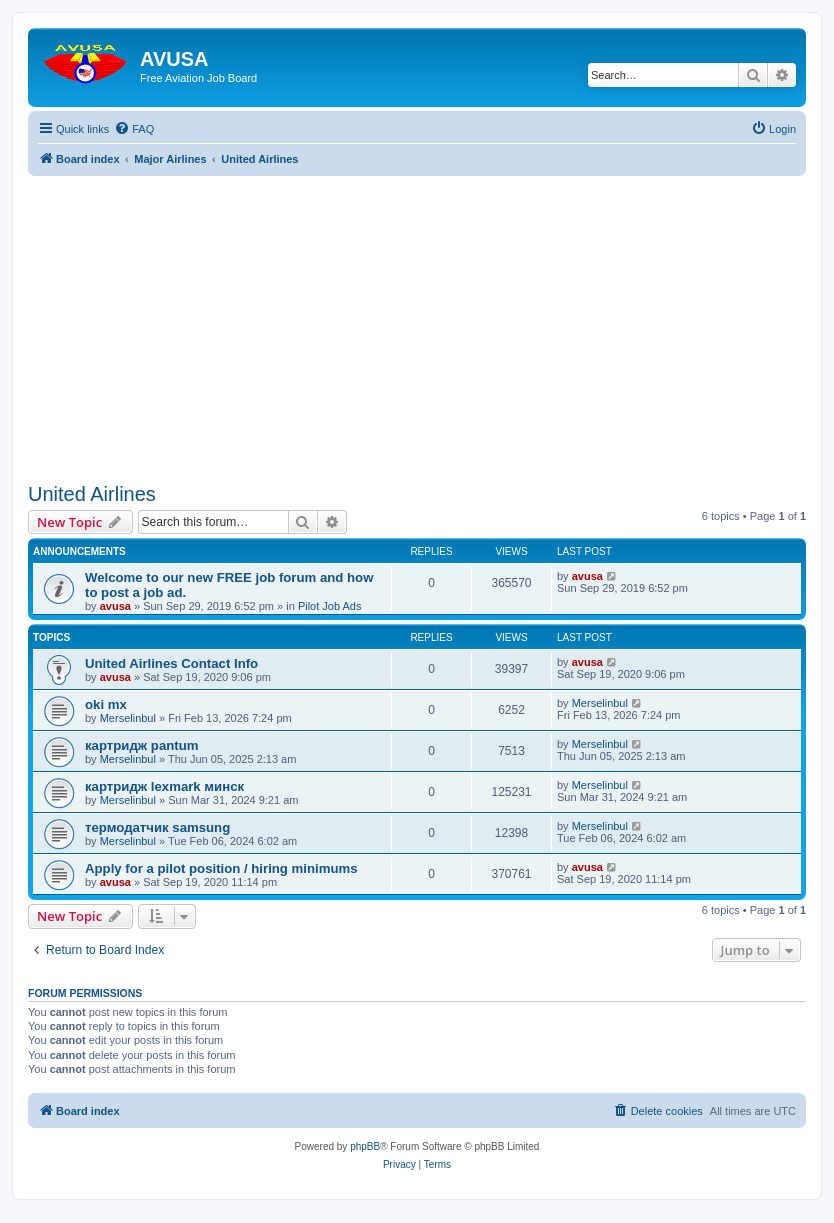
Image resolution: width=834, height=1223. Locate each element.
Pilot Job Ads (330, 606)
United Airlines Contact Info (171, 663)
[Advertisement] (417, 316)
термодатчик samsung (157, 827)
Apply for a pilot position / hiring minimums (221, 868)
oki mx (106, 704)
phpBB (365, 1146)
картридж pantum (141, 745)
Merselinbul (128, 718)
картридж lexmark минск (164, 786)
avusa (115, 606)
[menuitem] (134, 129)
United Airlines (92, 494)
